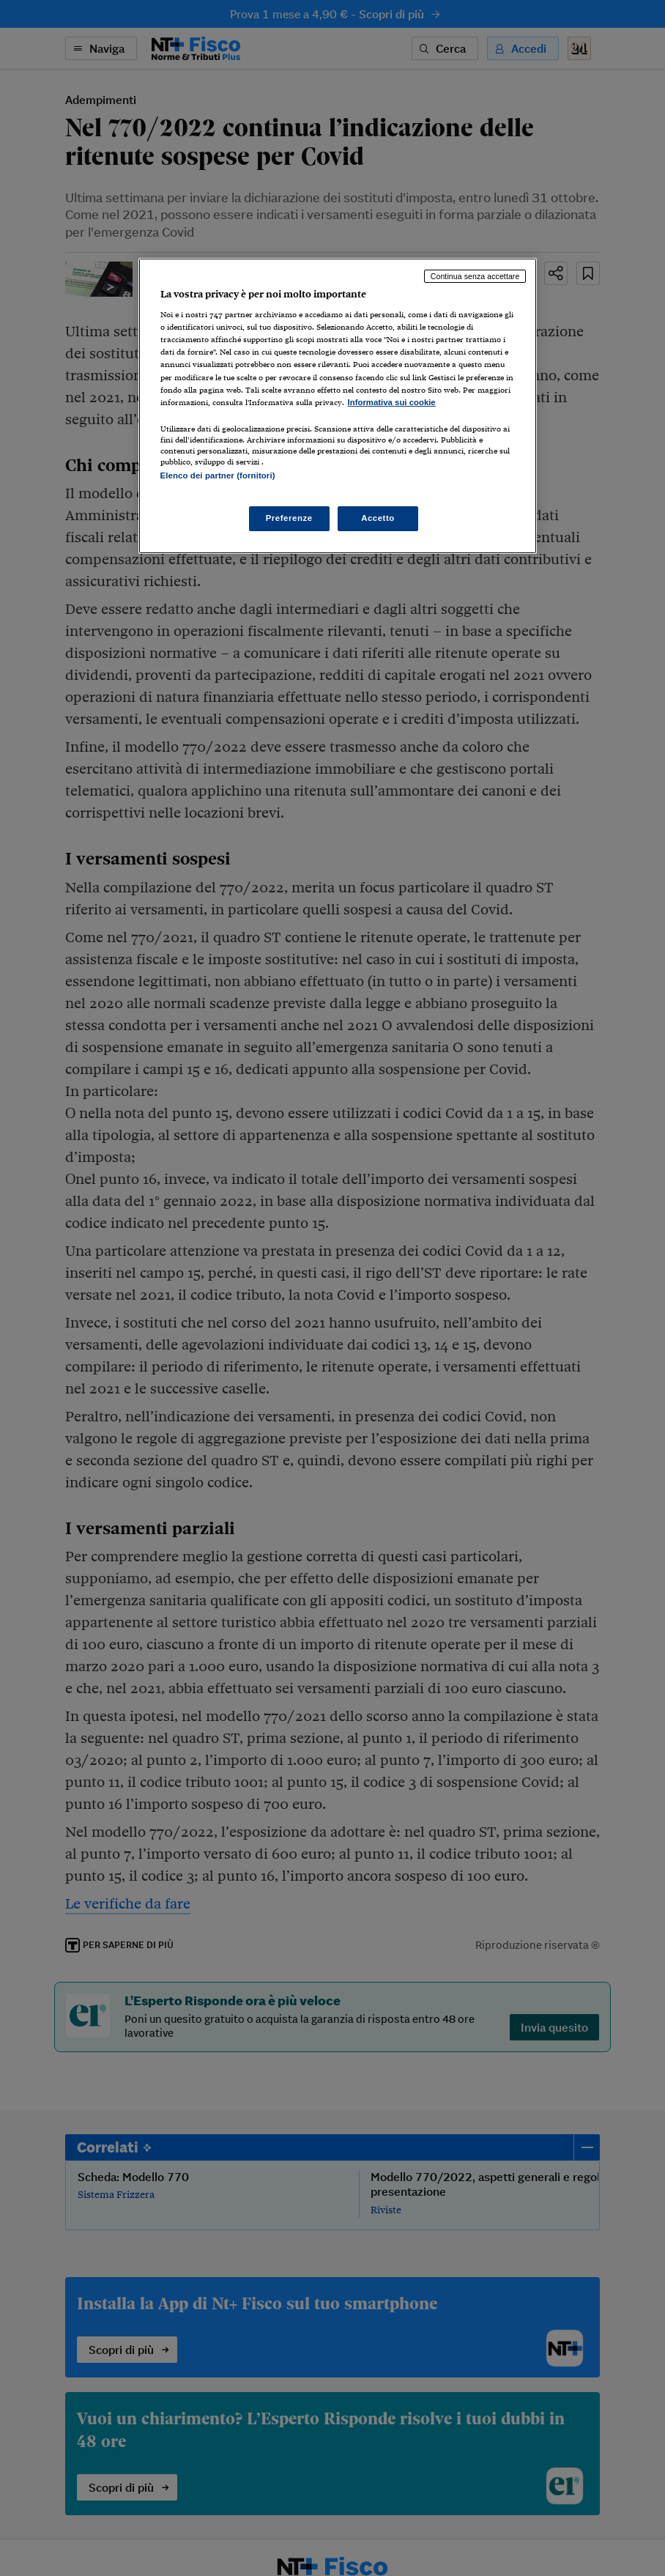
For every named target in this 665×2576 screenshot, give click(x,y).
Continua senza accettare (475, 276)
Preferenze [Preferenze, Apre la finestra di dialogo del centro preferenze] (289, 518)
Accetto (378, 518)
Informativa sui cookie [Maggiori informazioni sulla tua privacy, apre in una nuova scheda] (392, 402)
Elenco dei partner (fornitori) (217, 475)
